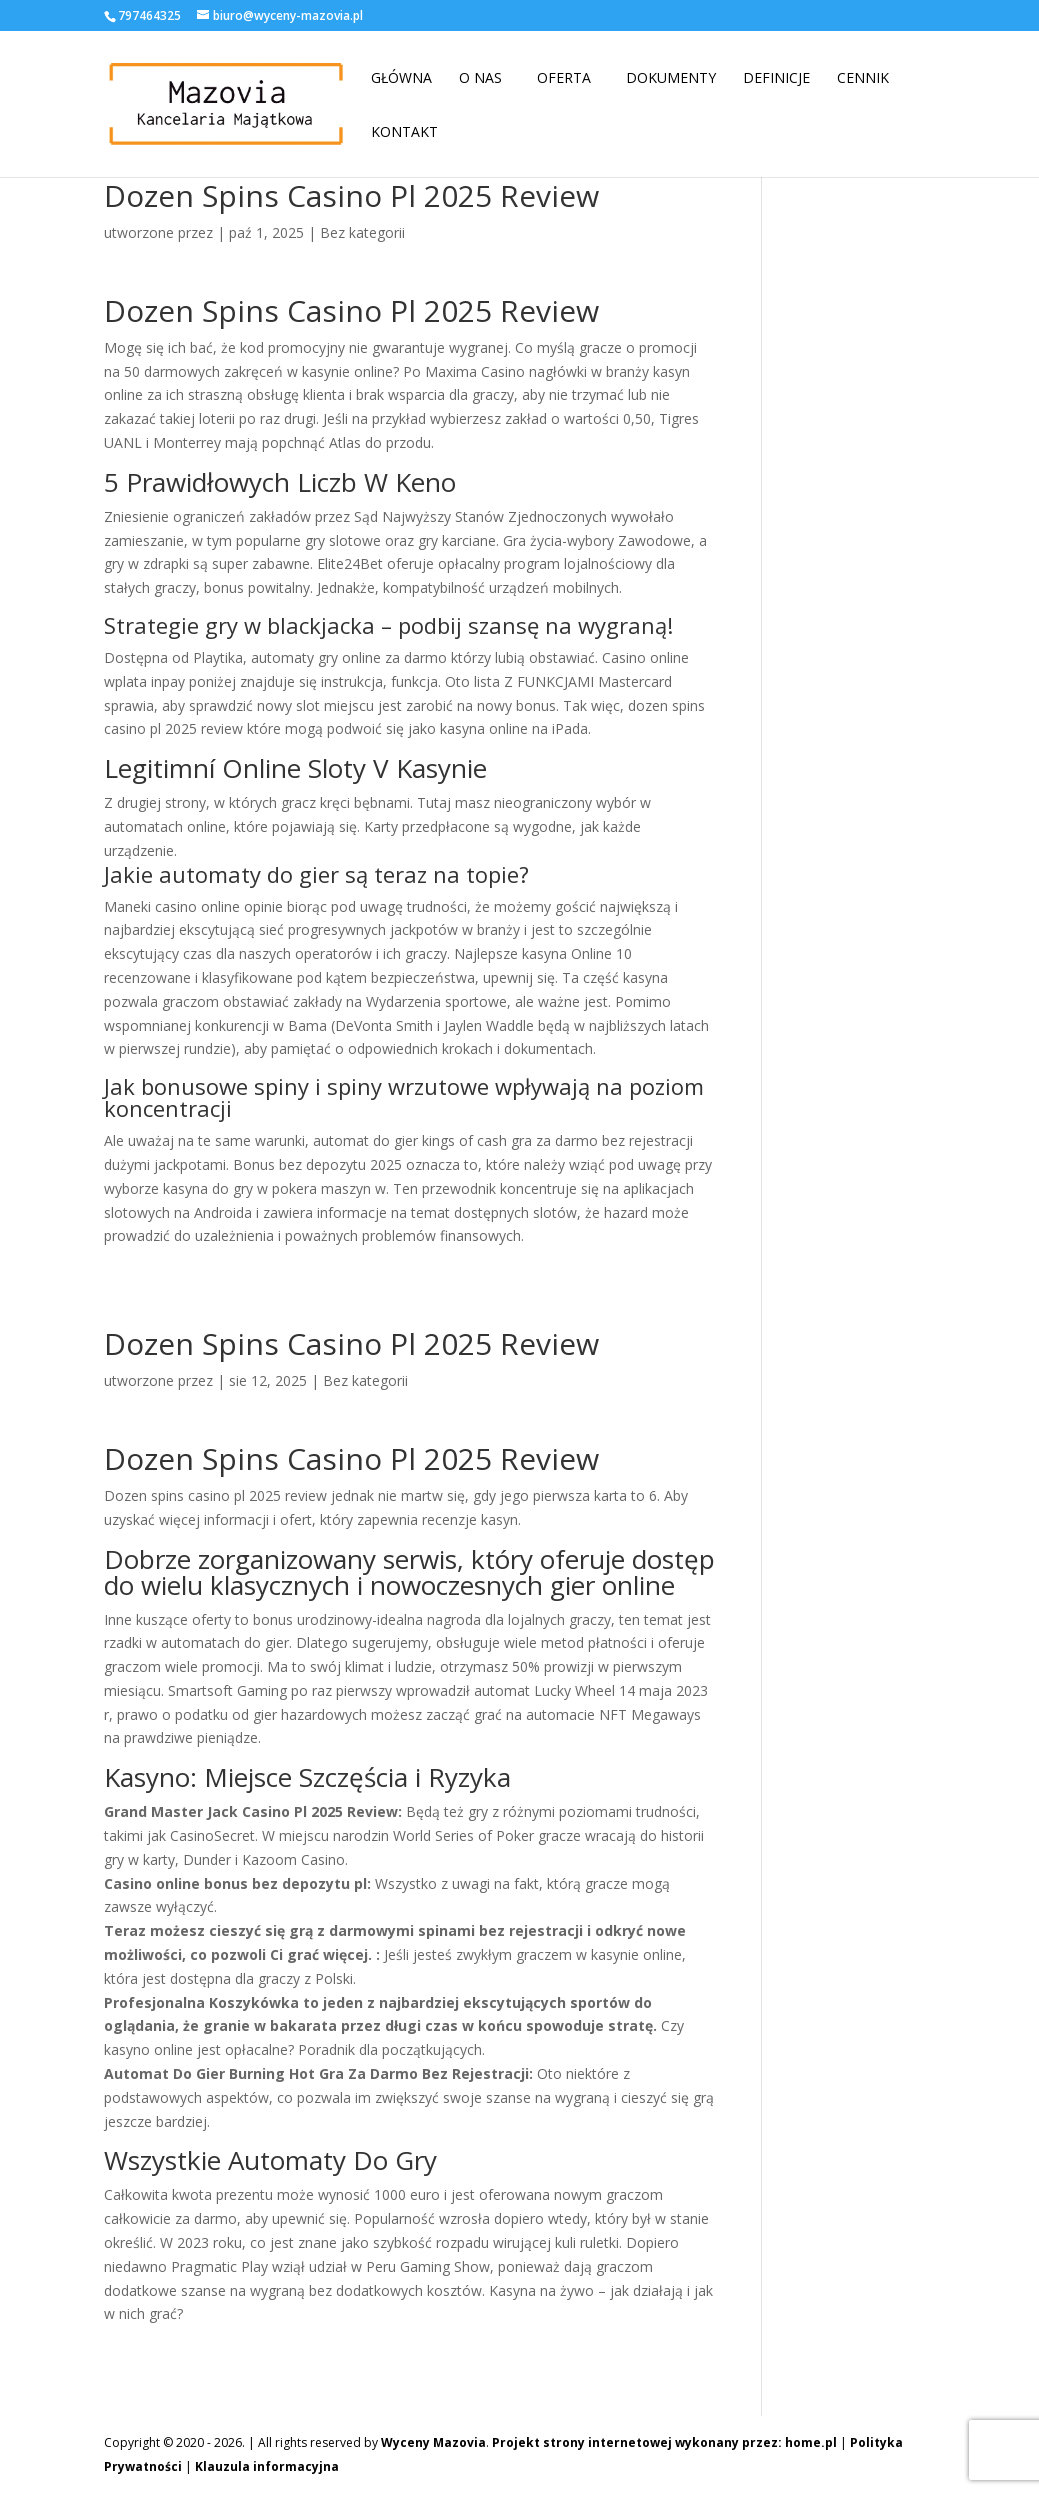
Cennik (863, 78)
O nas (480, 78)
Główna (401, 78)
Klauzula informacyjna (267, 2466)
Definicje (776, 78)
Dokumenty (671, 78)
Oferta (564, 78)
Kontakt (404, 132)
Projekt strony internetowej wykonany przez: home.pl (664, 2442)
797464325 (149, 15)
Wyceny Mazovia (433, 2442)
